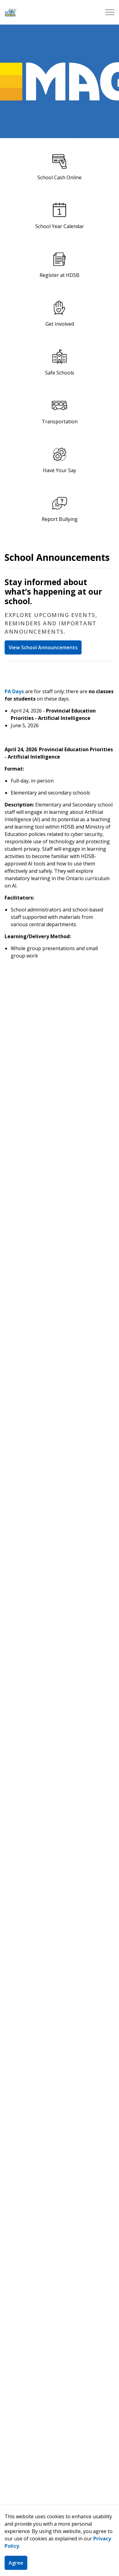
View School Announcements (43, 647)
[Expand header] (110, 12)
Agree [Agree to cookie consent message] (16, 2563)
